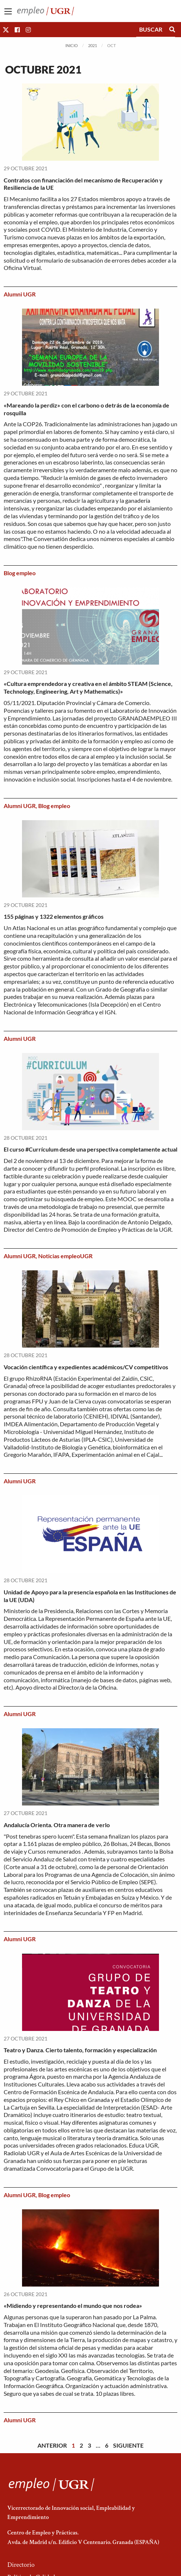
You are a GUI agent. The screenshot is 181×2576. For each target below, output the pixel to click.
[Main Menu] (8, 11)
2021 (92, 45)
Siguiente (128, 2445)
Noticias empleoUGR (65, 1255)
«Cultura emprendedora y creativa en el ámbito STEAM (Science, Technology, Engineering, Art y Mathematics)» (88, 687)
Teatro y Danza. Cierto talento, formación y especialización (80, 2049)
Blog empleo (20, 572)
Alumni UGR (20, 294)
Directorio (21, 2565)
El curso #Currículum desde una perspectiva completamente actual (90, 1149)
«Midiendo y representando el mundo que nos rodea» (73, 2305)
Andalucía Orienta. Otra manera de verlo (57, 1824)
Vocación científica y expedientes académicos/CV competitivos (86, 1366)
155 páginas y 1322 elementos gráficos (54, 916)
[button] (6, 29)
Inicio (71, 45)
